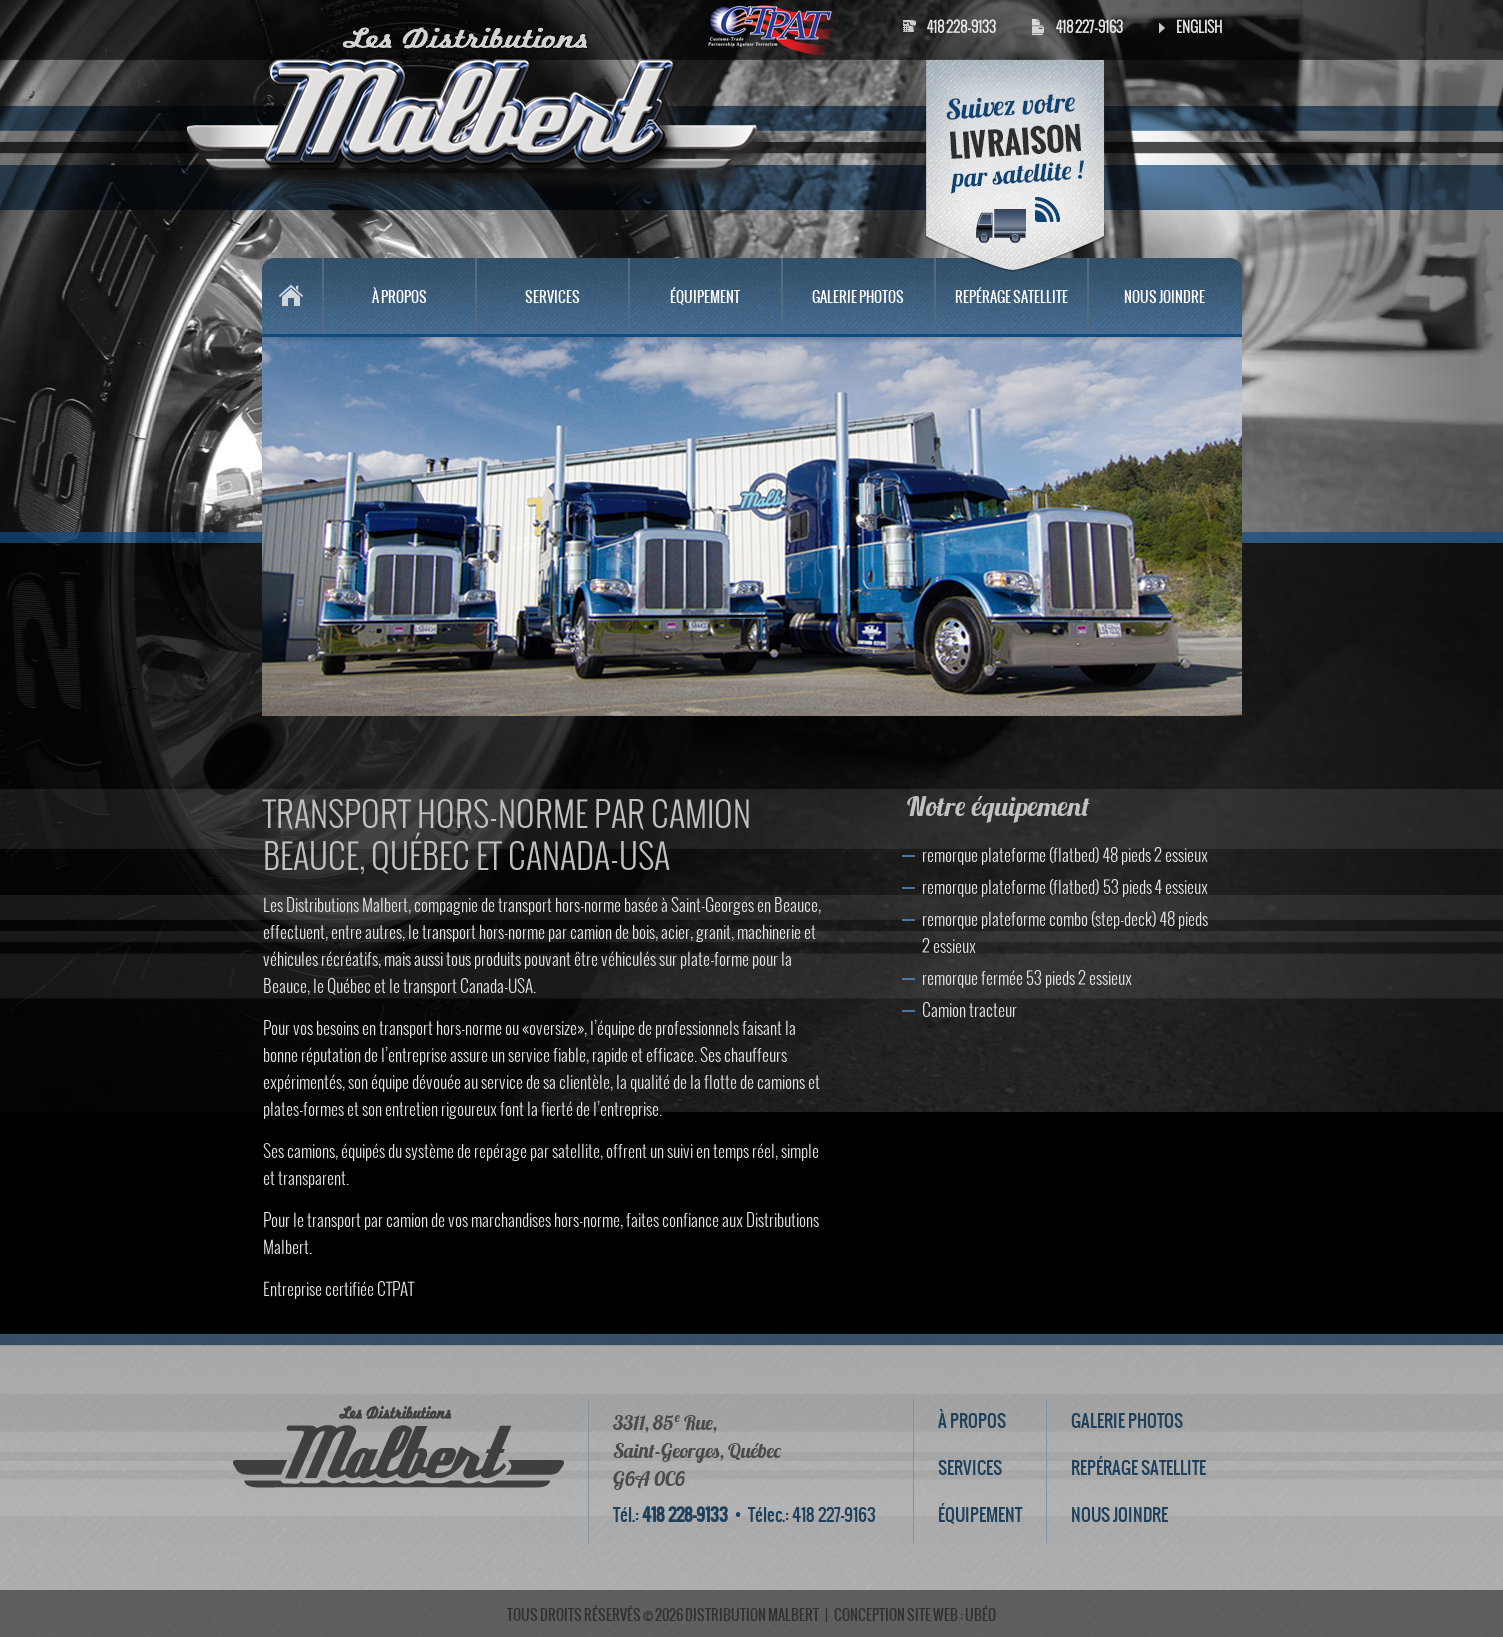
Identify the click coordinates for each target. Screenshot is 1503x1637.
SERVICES (552, 297)
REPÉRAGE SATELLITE (1011, 297)
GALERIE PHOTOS (858, 297)
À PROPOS (399, 297)
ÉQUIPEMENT (705, 297)
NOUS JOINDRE (1164, 297)
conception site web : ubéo (915, 1615)
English (1199, 27)
